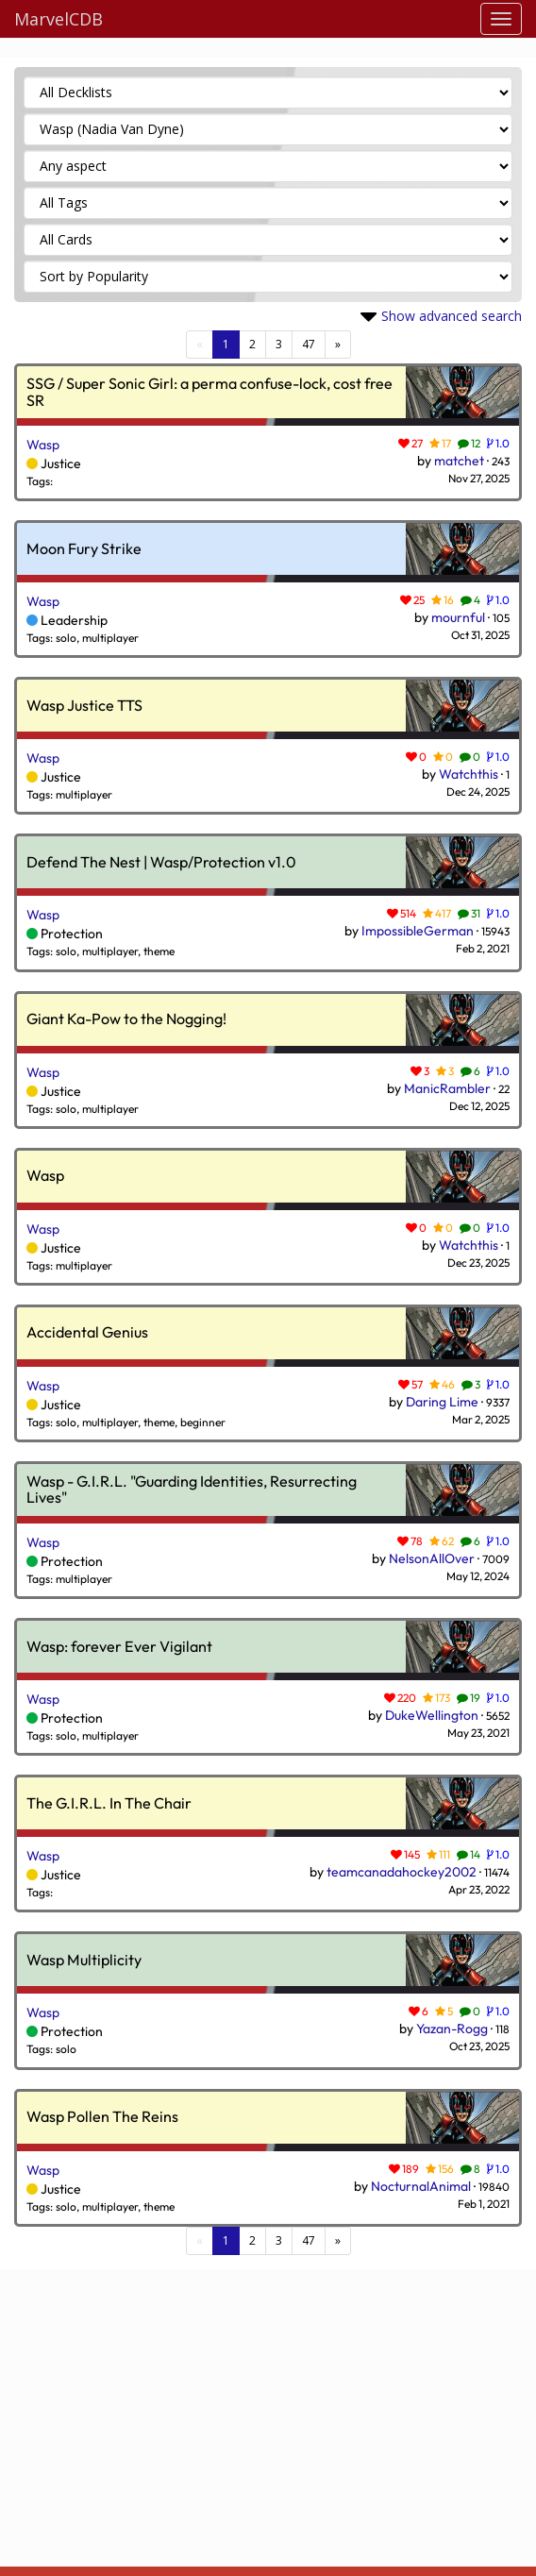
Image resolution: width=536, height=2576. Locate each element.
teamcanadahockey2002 (402, 1871)
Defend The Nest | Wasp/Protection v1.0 (161, 862)
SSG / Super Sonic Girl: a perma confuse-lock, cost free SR (209, 392)
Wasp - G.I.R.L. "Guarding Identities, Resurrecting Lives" (191, 1490)
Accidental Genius (87, 1332)
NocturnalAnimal (421, 2186)
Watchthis (468, 774)
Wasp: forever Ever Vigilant (119, 1647)
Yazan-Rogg (452, 2028)
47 (308, 344)
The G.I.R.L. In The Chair (109, 1803)
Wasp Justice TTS (84, 706)
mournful (458, 617)
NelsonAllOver (432, 1558)
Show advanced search (451, 316)
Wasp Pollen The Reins (102, 2117)
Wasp (42, 444)
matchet (459, 460)
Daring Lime (442, 1401)
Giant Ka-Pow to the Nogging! (126, 1019)
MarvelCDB (58, 19)
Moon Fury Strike (84, 549)
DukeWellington (431, 1715)
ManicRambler (447, 1088)
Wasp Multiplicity (84, 1960)
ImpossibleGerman (417, 930)
